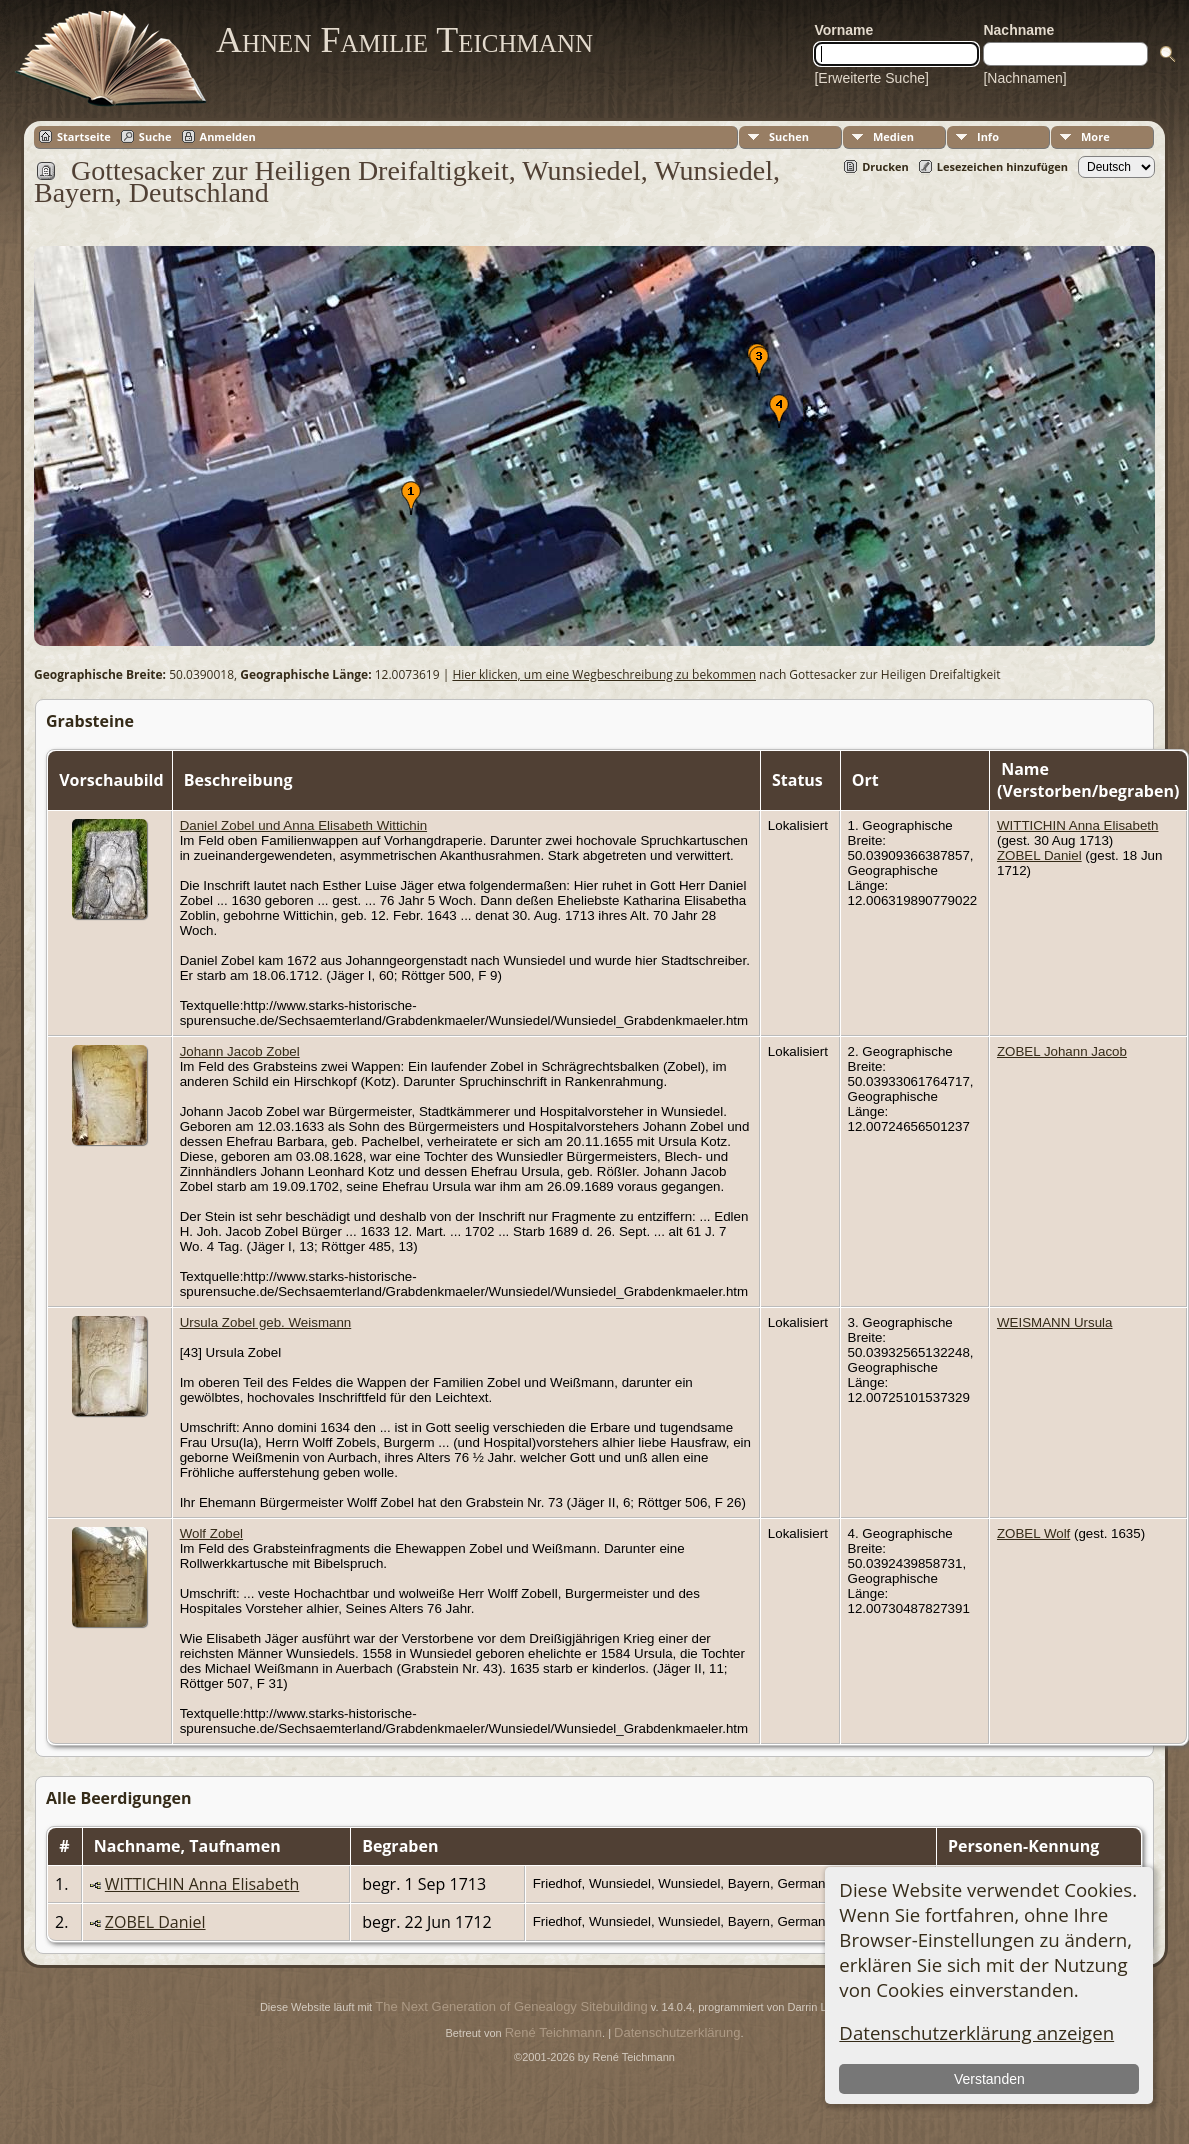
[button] (411, 498)
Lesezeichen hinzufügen (1002, 166)
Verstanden (989, 2079)
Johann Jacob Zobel (240, 1051)
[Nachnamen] (1024, 78)
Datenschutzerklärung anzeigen (976, 2032)
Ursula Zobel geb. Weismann (266, 1322)
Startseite (84, 136)
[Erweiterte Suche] (871, 78)
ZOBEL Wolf (1033, 1533)
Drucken (885, 166)
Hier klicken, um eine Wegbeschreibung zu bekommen (604, 674)
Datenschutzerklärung (677, 2032)
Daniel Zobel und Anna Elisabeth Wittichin (303, 825)
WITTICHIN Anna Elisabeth (1077, 825)
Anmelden (228, 136)
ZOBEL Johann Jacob (1062, 1051)
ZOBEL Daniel (1039, 855)
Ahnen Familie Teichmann (404, 40)
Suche (155, 136)
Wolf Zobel (211, 1533)
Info (988, 136)
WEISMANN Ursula (1055, 1322)
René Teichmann (553, 2032)
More (1095, 136)
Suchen (789, 136)
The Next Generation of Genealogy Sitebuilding (511, 2006)
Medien (893, 136)
